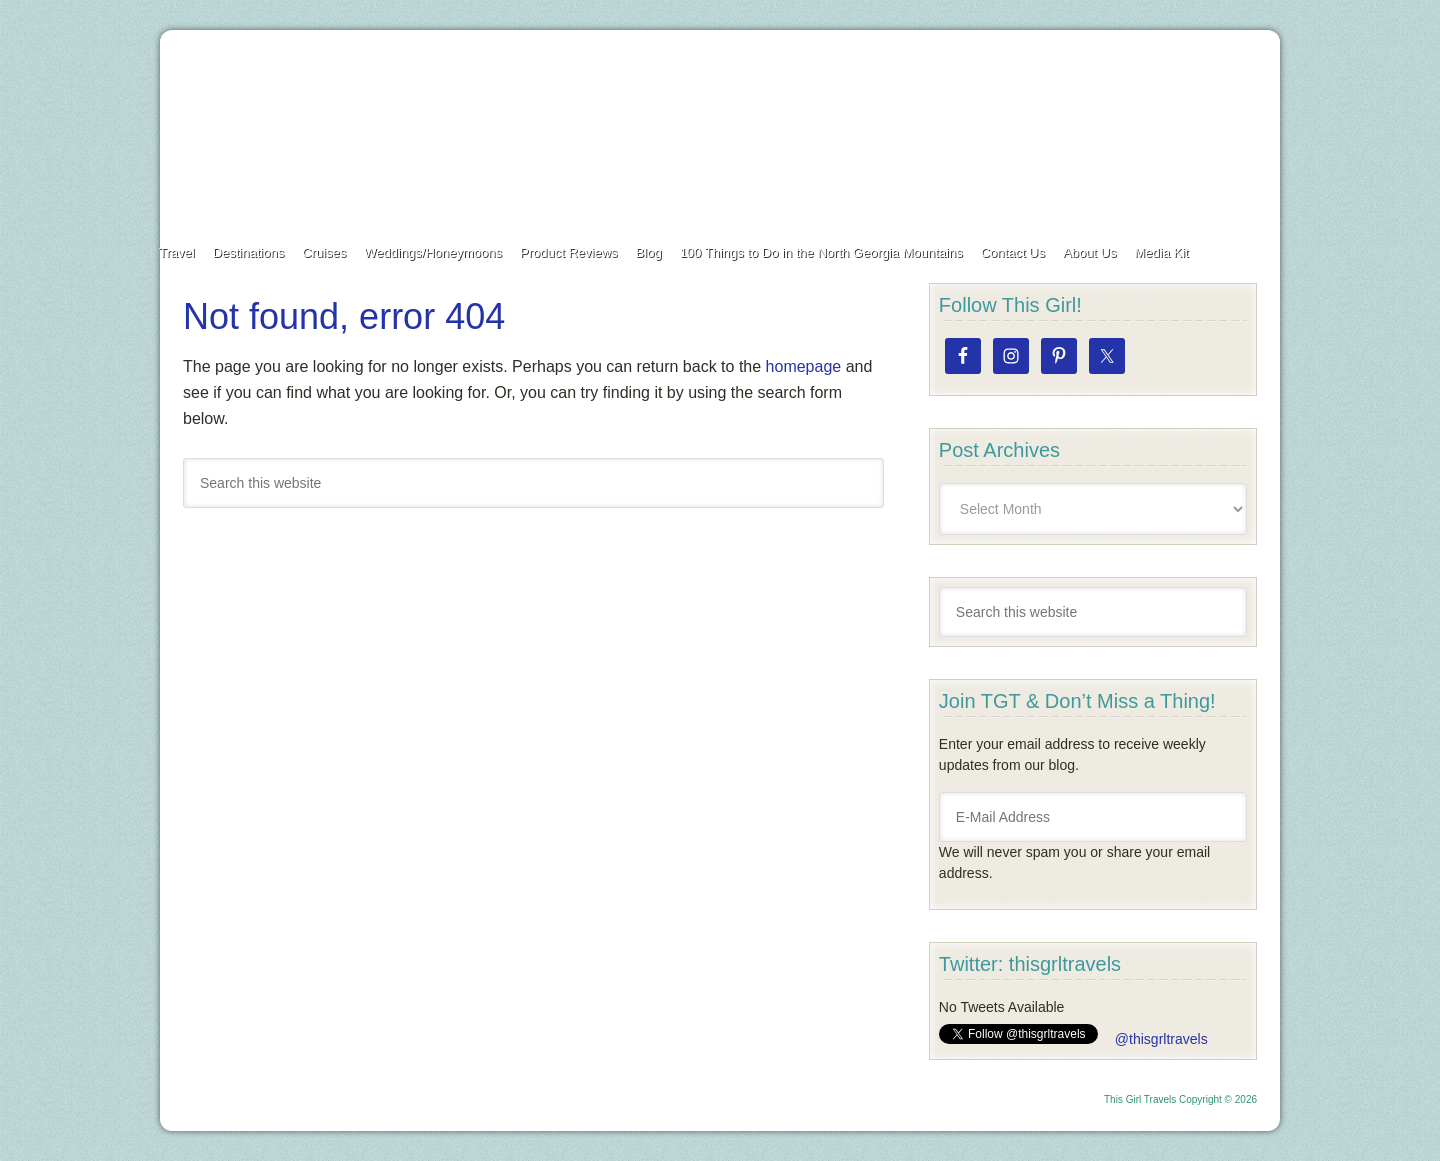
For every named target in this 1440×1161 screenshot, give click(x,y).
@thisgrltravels (1161, 1039)
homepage (804, 366)
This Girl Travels (720, 128)
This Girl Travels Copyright (1163, 1099)
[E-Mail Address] (1093, 817)
